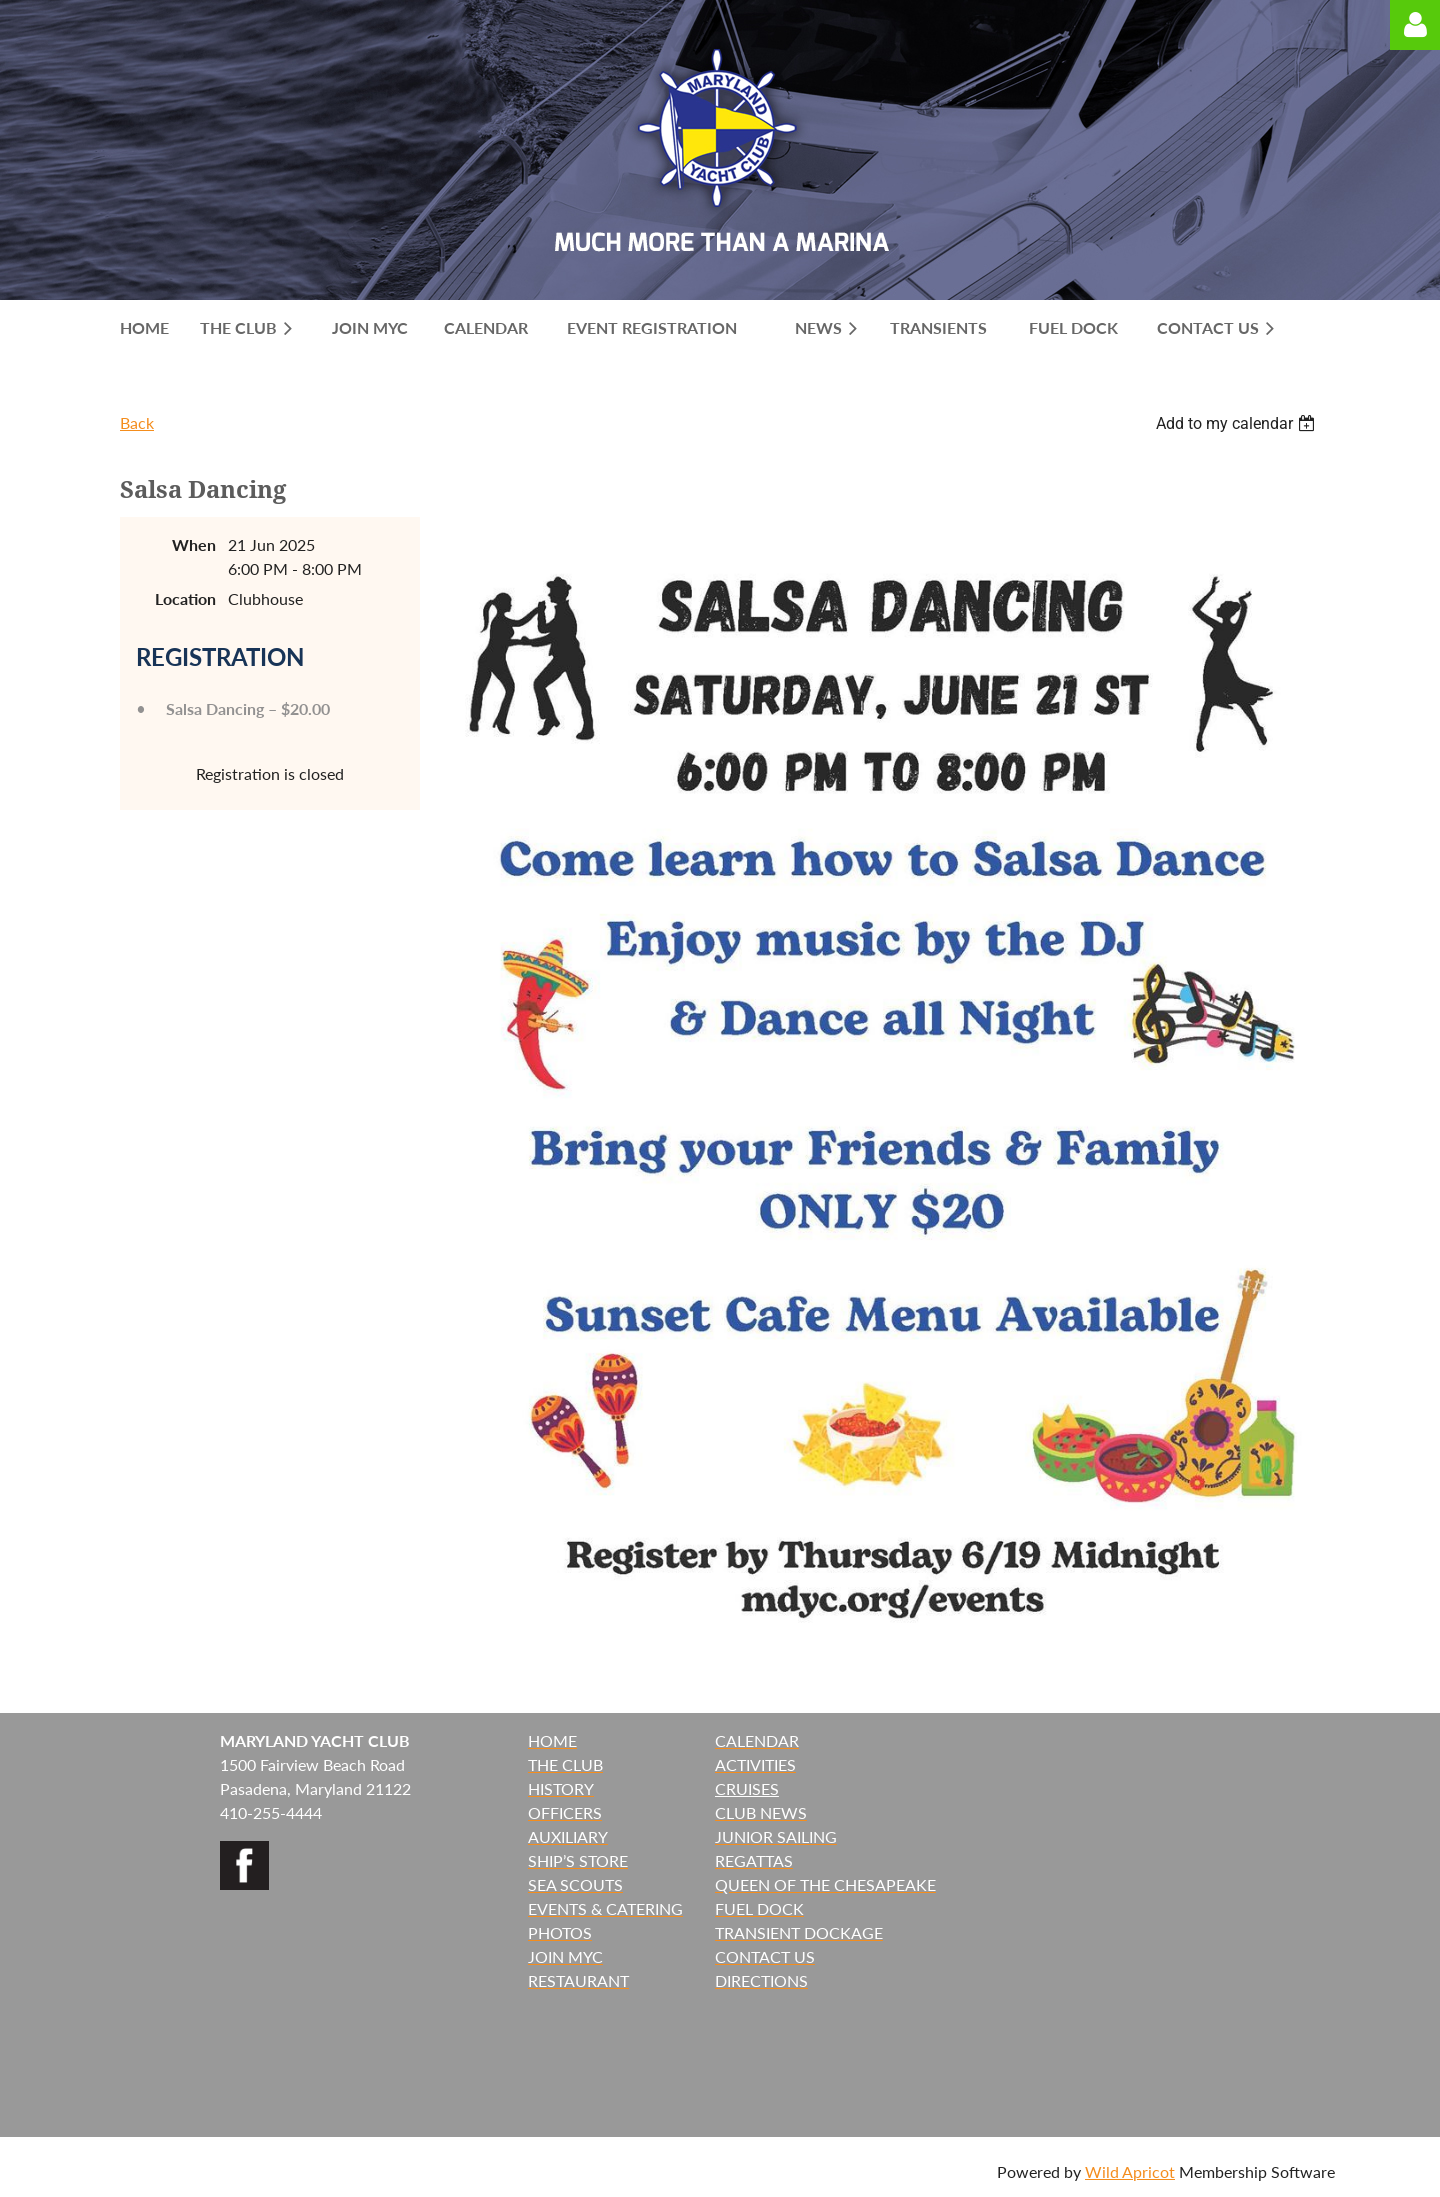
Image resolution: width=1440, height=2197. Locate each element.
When (194, 544)
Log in (1415, 25)
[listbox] (1238, 423)
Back (137, 422)
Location (185, 598)
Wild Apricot (1130, 2171)
